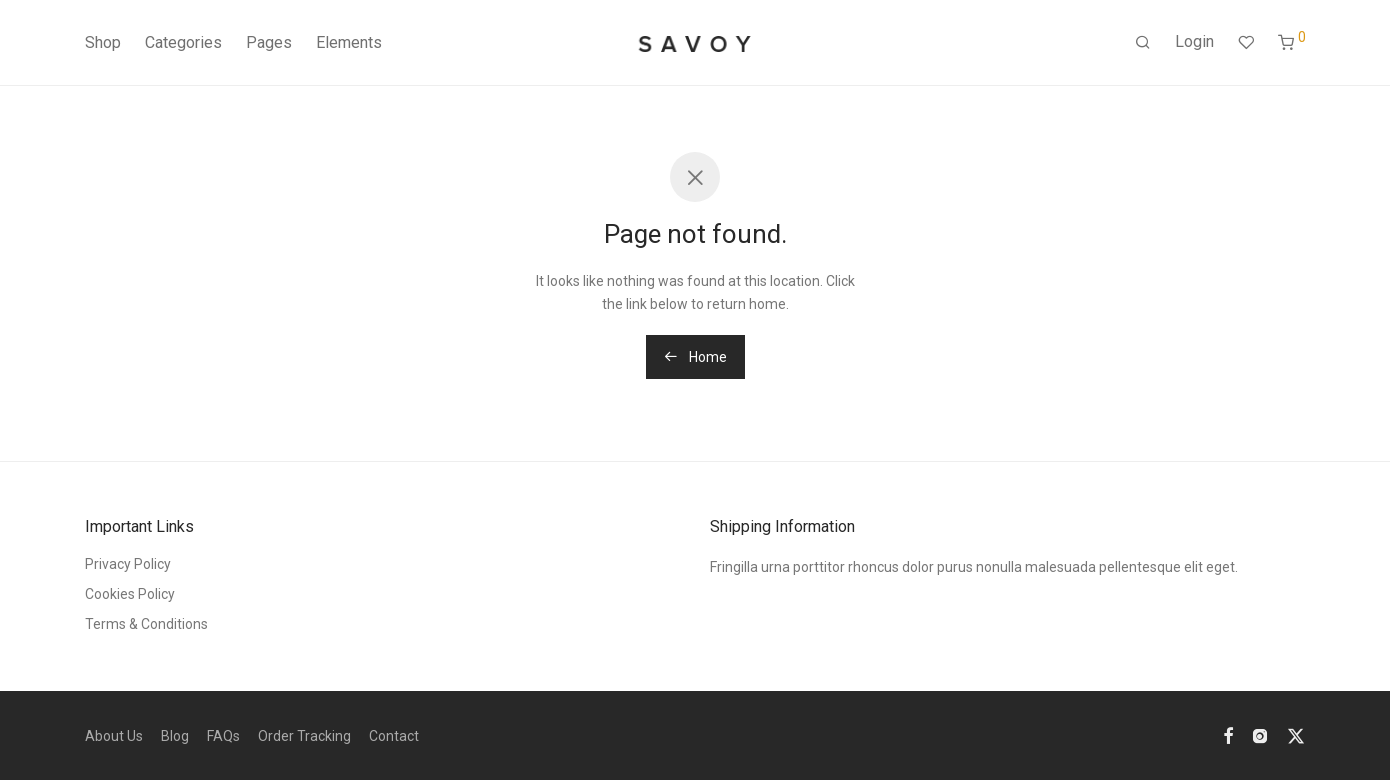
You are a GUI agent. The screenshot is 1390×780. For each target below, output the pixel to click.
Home (695, 357)
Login (1194, 41)
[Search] (1143, 43)
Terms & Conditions (146, 624)
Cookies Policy (130, 594)
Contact (394, 736)
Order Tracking (304, 736)
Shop (103, 42)
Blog (175, 736)
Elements (349, 42)
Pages (269, 42)
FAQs (223, 736)
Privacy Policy (128, 564)
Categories (183, 42)
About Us (114, 736)
